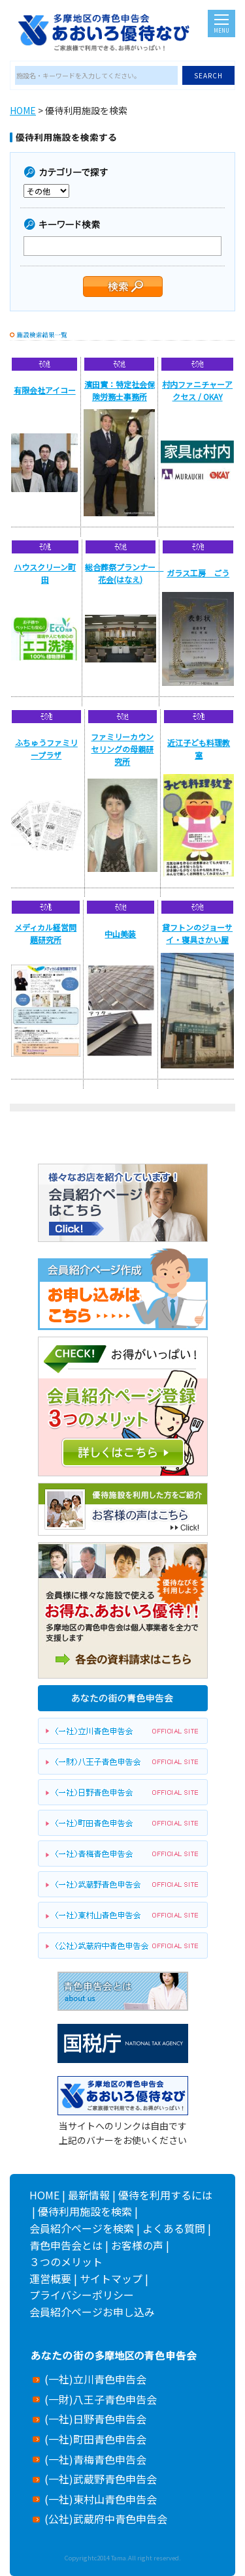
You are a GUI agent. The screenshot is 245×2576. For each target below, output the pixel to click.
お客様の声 (137, 2245)
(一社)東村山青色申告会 (100, 2499)
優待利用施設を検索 (85, 2211)
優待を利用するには (165, 2195)
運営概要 (50, 2278)
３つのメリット (66, 2261)
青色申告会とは (66, 2245)
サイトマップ (111, 2278)
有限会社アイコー (45, 390)
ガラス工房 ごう (198, 572)
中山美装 (120, 933)
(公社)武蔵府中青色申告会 (105, 2518)
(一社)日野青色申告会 (95, 2419)
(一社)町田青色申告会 (95, 2439)
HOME (23, 110)
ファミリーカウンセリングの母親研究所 (122, 749)
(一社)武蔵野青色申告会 (100, 2479)
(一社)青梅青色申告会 (95, 2459)
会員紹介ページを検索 (81, 2228)
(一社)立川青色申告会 (95, 2379)
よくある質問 (173, 2228)
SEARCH (208, 75)
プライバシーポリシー (81, 2295)
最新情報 (89, 2195)
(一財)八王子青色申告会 (100, 2399)
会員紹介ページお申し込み (92, 2312)
